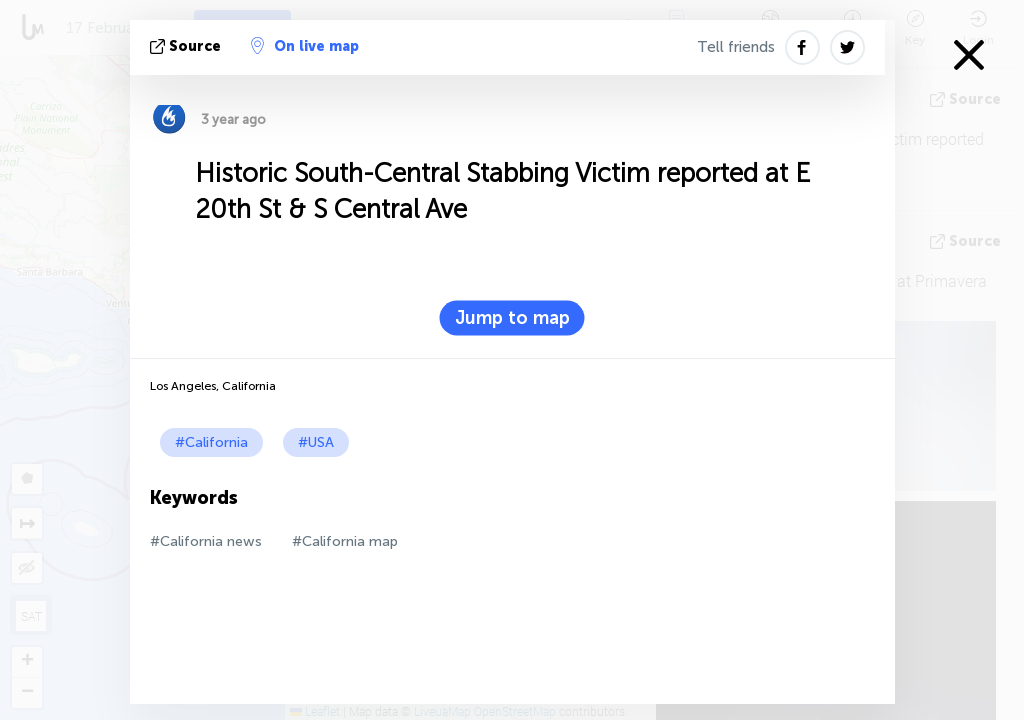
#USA (316, 442)
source (187, 46)
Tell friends (736, 47)
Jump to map (512, 318)
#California (211, 442)
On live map (305, 46)
